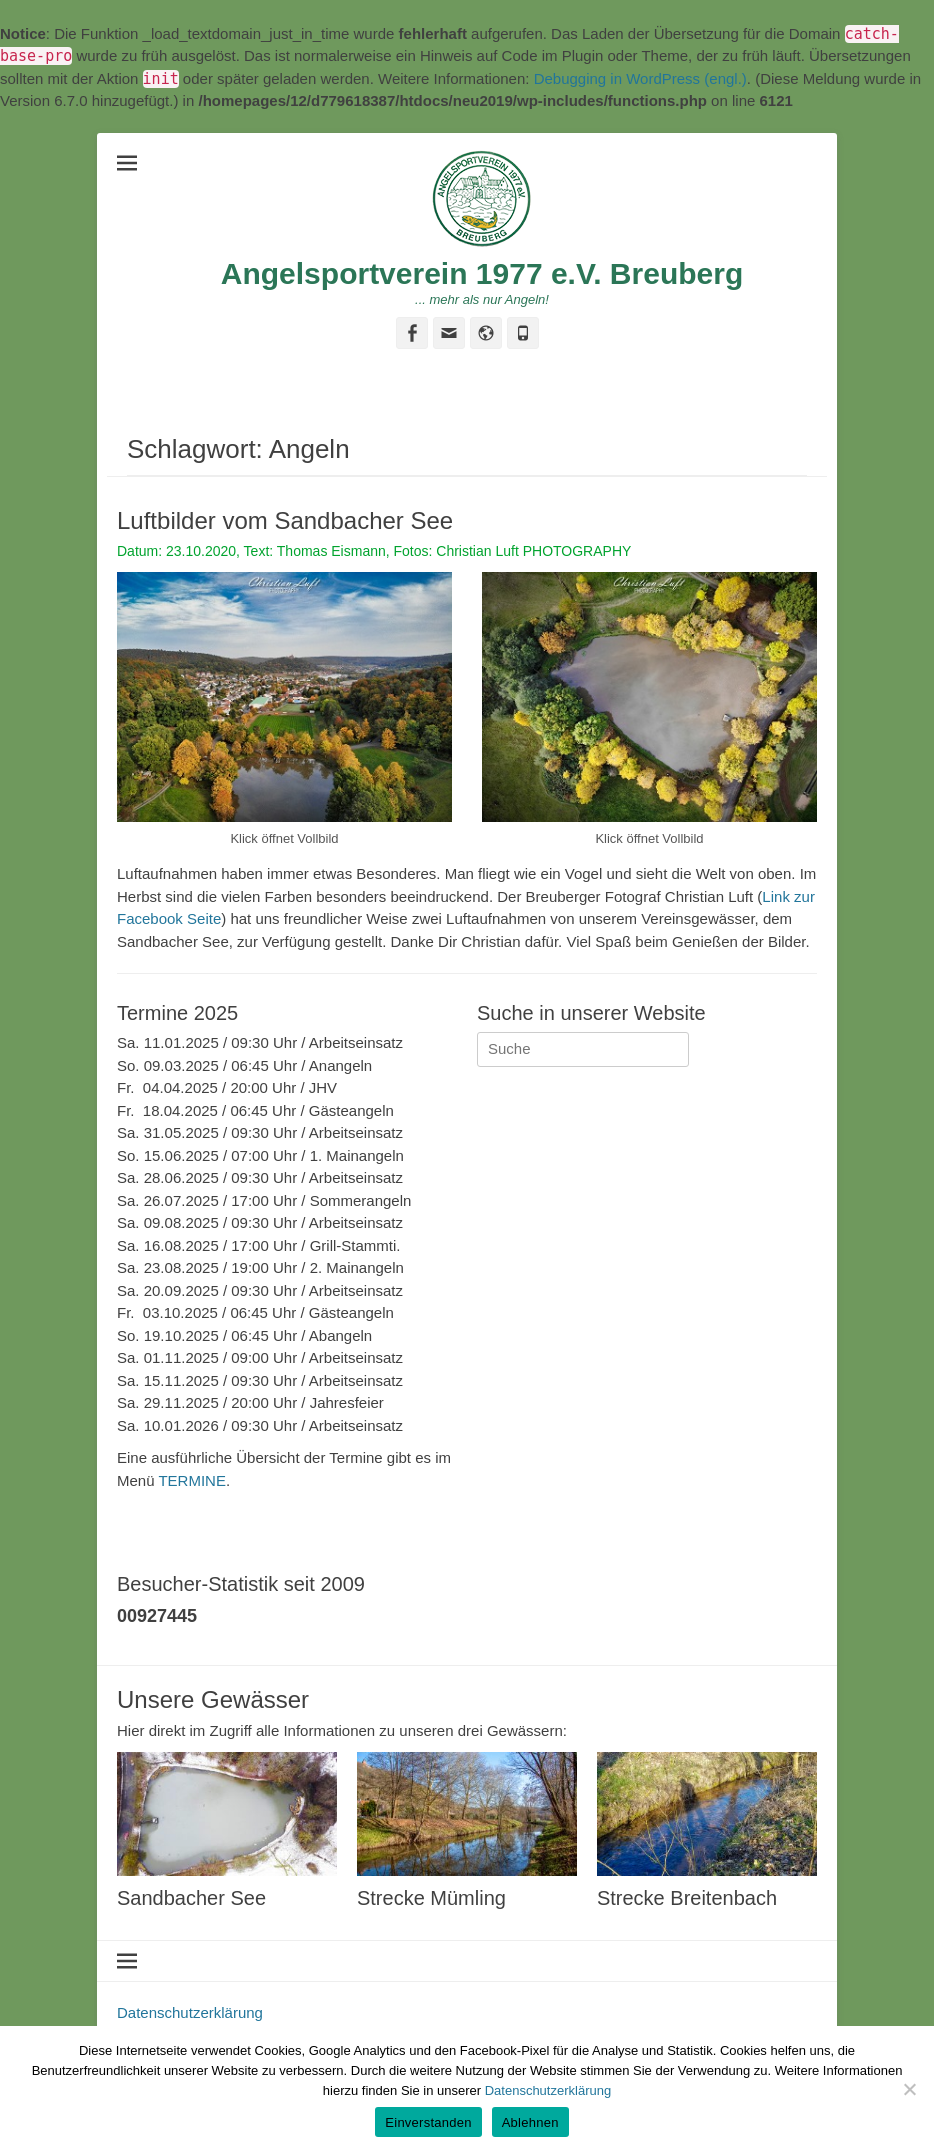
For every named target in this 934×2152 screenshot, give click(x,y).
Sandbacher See (191, 1898)
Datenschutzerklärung (190, 2012)
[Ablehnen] (909, 2089)
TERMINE (192, 1480)
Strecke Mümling (431, 1898)
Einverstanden (428, 2122)
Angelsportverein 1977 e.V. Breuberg (482, 273)
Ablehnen (530, 2122)
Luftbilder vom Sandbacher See (285, 520)
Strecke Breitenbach (687, 1898)
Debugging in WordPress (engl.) (640, 78)
